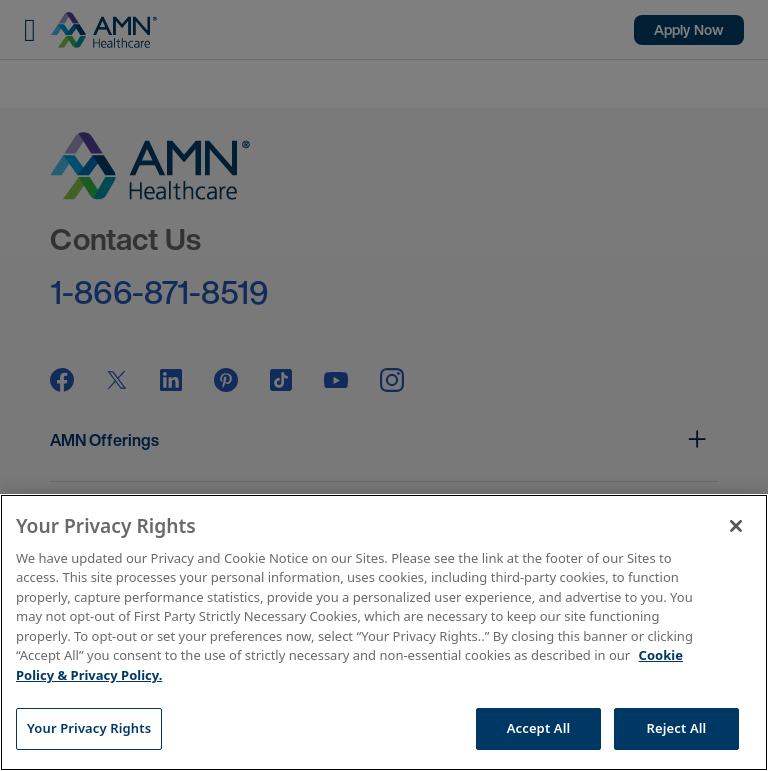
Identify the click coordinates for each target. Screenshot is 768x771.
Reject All (677, 728)
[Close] (736, 526)
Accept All (539, 728)
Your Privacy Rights (89, 728)
